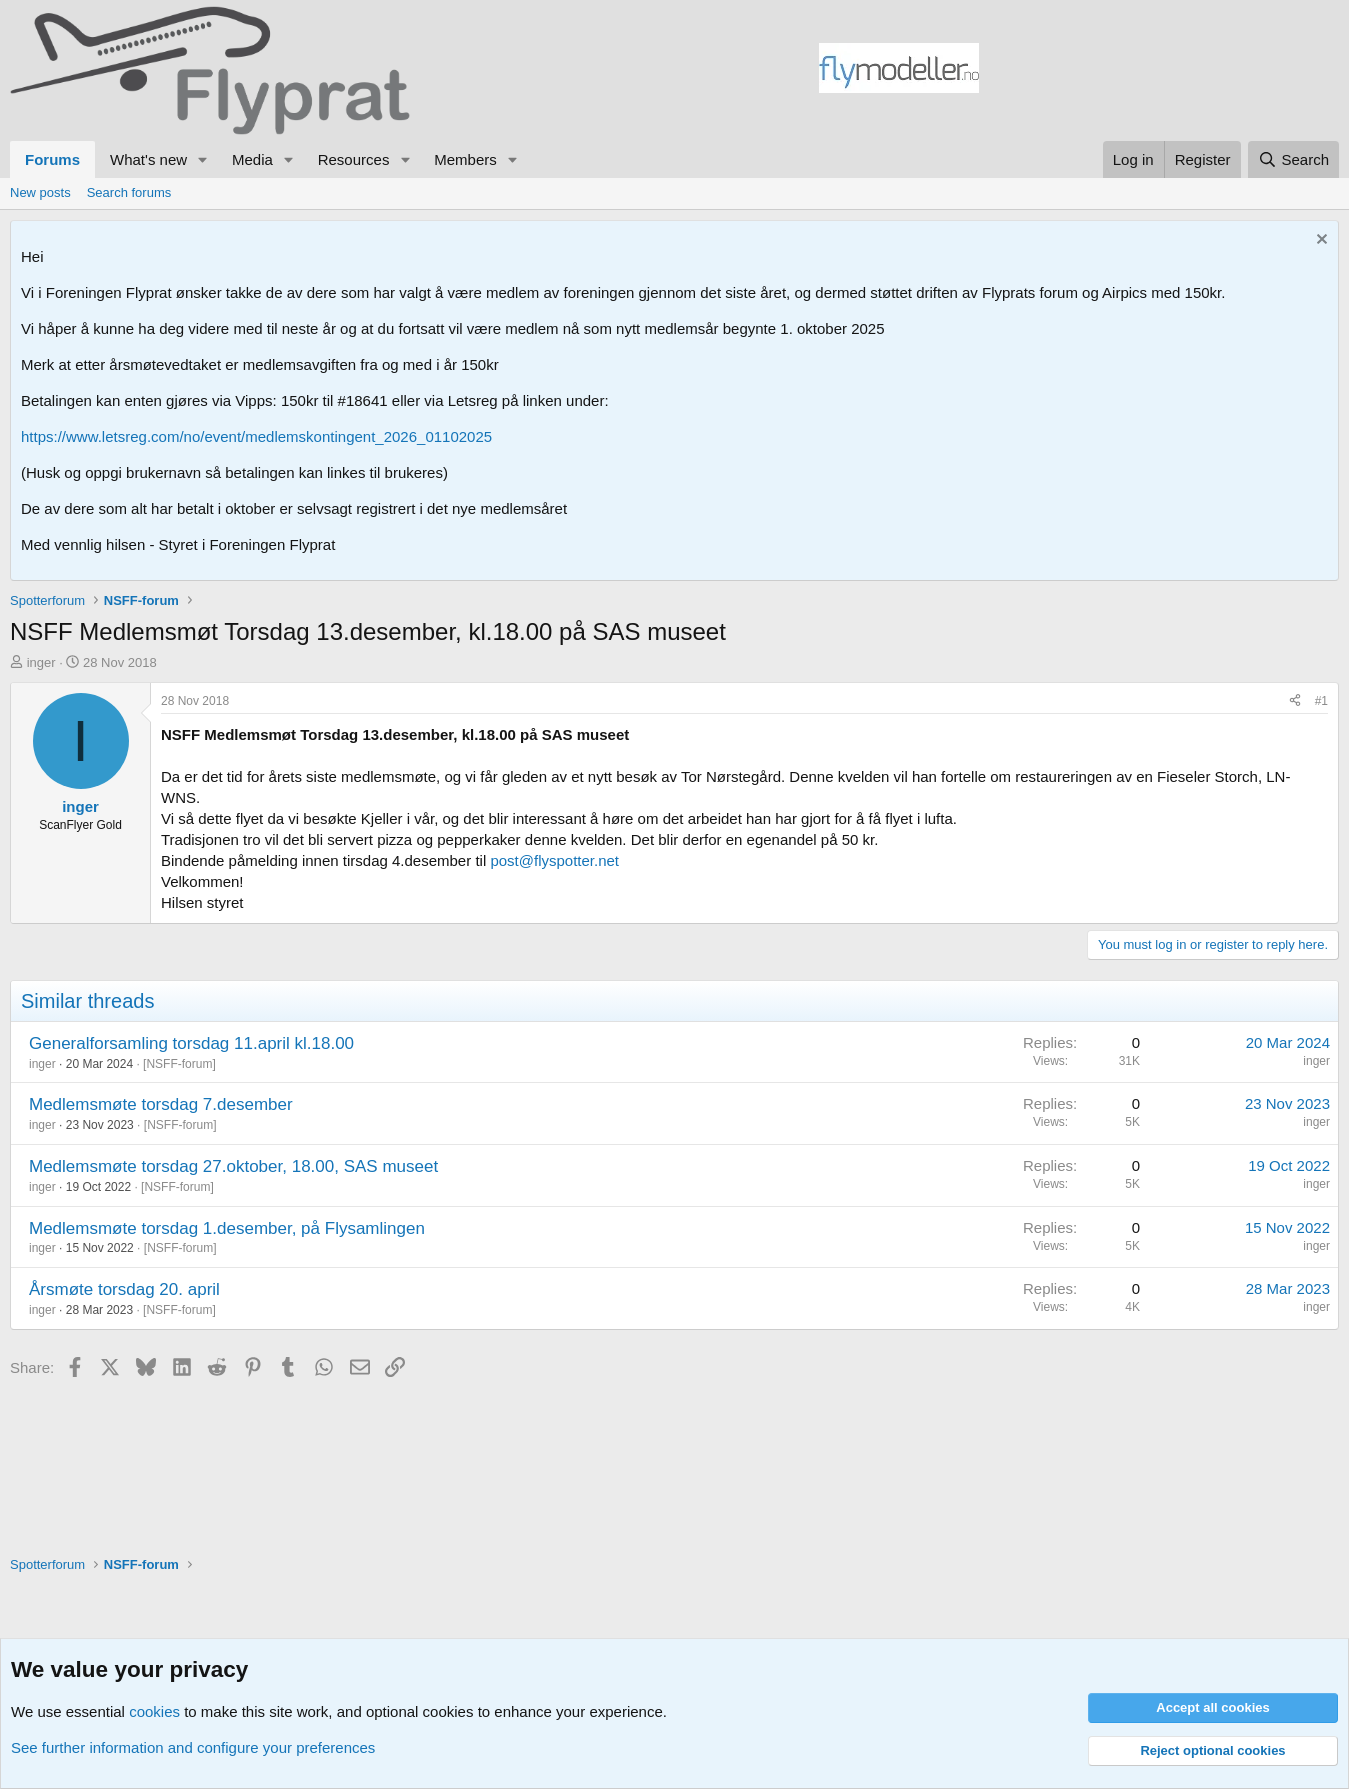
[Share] (1295, 701)
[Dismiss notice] (1319, 241)
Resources (354, 159)
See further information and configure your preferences (193, 1747)
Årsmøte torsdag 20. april (124, 1289)
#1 (1321, 701)
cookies (154, 1711)
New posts (40, 192)
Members (465, 159)
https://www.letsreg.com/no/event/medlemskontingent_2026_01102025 (256, 436)
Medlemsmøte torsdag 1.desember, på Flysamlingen (227, 1228)
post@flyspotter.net (554, 860)
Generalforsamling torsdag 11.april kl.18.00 (191, 1043)
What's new (148, 159)
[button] (203, 159)
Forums (52, 159)
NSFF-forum (179, 1064)
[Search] (1293, 159)
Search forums (129, 192)
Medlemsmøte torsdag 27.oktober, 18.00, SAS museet (233, 1166)
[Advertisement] (1159, 71)
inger (41, 662)
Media (252, 159)
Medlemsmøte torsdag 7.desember (161, 1104)
